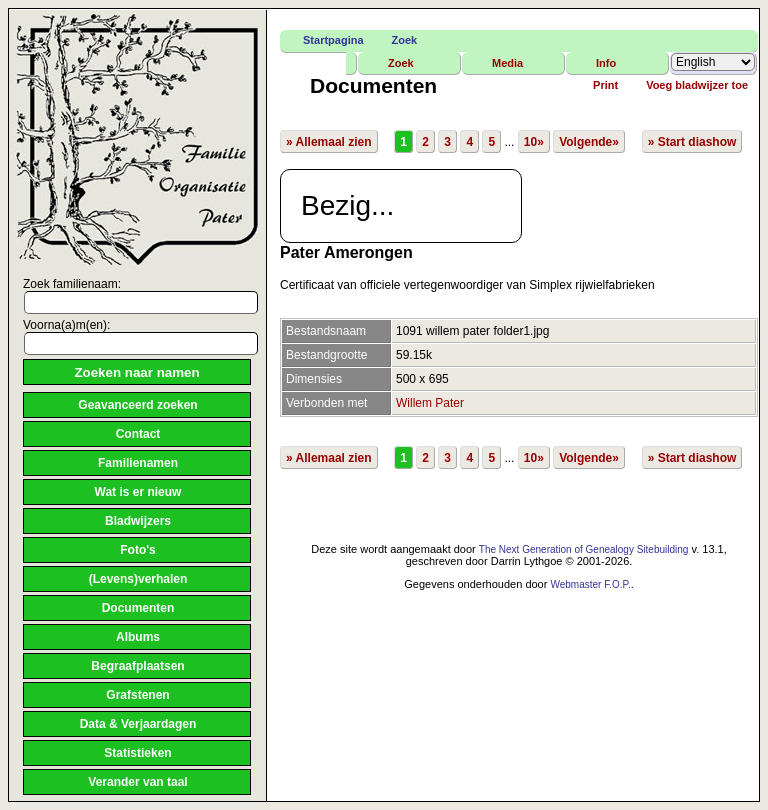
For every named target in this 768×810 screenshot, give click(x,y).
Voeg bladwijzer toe (697, 85)
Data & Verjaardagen (138, 724)
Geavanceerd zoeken (137, 405)
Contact (138, 434)
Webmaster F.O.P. (590, 584)
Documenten (138, 608)
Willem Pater (430, 403)
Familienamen (138, 463)
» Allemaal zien (329, 142)
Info (606, 63)
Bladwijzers (138, 521)
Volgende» (589, 142)
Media (507, 63)
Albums (138, 637)
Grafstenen (137, 695)
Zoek (405, 40)
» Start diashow (692, 142)
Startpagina (333, 40)
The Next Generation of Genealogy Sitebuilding (584, 549)
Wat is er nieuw (138, 492)
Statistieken (137, 753)
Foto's (138, 550)
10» (534, 142)
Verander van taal (137, 782)
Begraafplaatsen (137, 666)
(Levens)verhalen (138, 579)
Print (605, 85)
